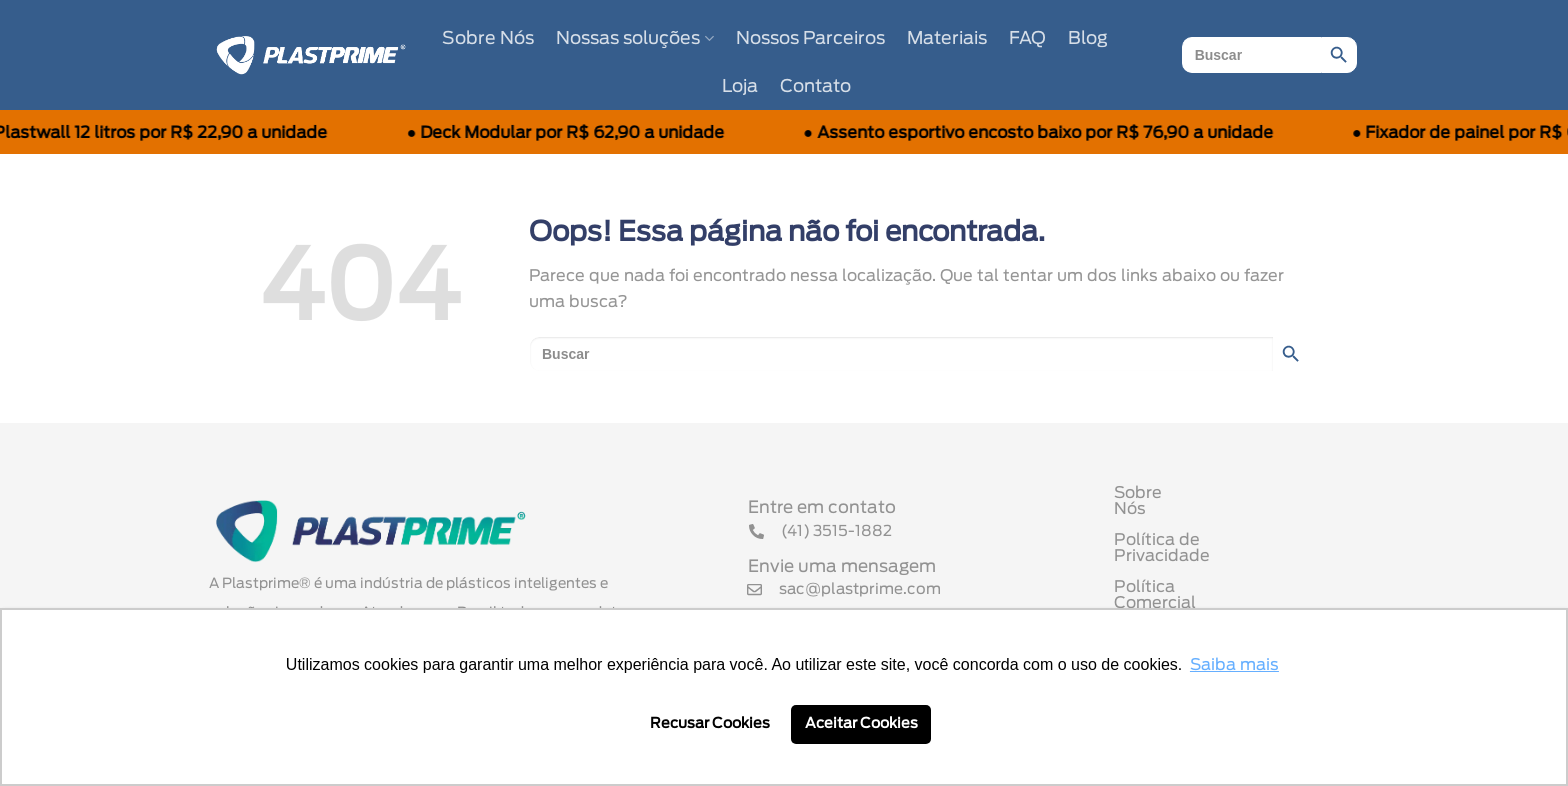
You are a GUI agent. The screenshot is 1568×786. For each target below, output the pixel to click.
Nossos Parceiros (810, 39)
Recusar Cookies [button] (710, 723)
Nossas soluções (634, 38)
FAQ (1027, 39)
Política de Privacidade (1207, 542)
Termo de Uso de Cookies (1216, 604)
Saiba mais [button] (1234, 665)
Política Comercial (1187, 573)
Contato (815, 87)
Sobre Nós (488, 39)
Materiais (947, 39)
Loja (740, 87)
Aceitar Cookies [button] (861, 723)
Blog (1088, 39)
